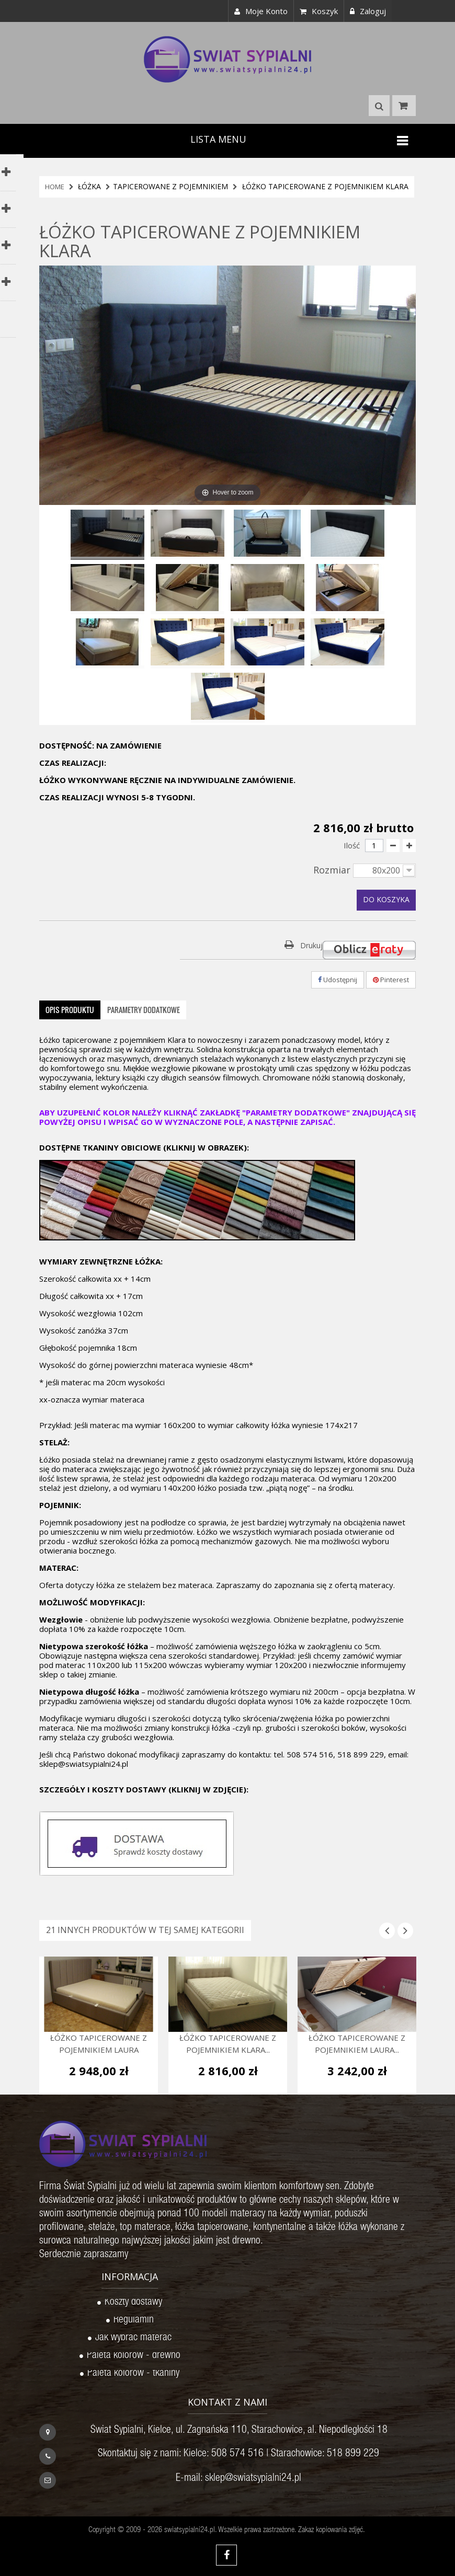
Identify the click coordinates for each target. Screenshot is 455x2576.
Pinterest (391, 979)
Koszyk (319, 11)
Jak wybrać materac (133, 2338)
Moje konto (261, 11)
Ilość (352, 845)
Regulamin (133, 2321)
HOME (54, 186)
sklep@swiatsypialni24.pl (253, 2479)
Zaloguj (368, 11)
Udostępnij (337, 979)
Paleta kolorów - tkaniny (133, 2374)
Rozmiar (333, 870)
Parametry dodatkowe (143, 1009)
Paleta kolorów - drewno (133, 2356)
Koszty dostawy (133, 2303)
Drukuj (311, 945)
